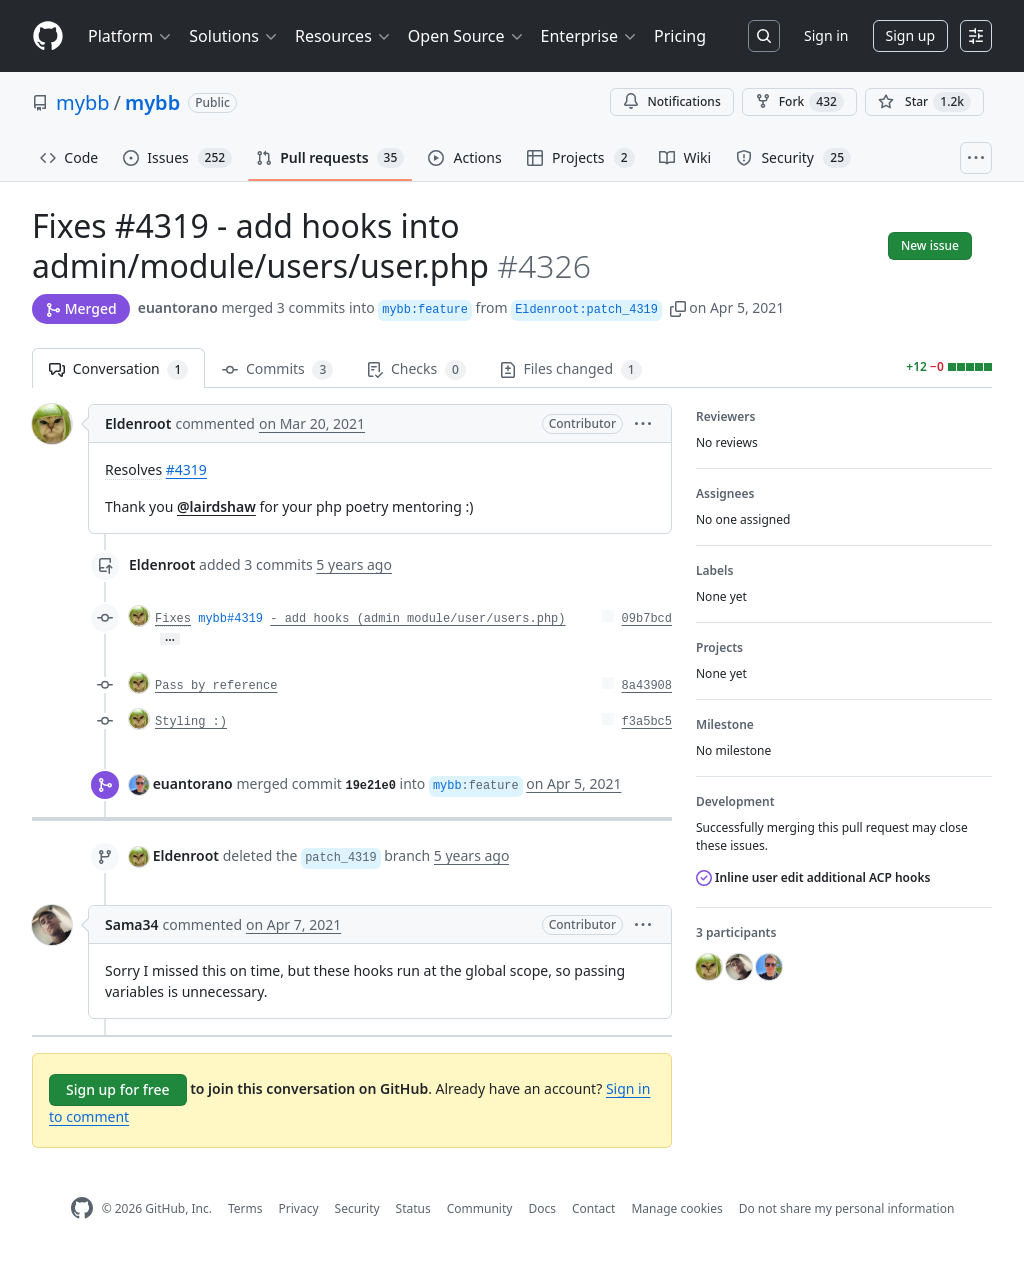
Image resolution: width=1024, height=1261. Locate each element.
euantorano (178, 307)
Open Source (466, 36)
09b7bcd (647, 619)
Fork (799, 102)
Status (413, 1208)
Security (357, 1208)
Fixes (173, 619)
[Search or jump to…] (764, 36)
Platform (130, 36)
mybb (83, 102)
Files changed (571, 369)
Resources (343, 36)
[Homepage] (48, 36)
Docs (542, 1208)
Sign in (826, 35)
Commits (277, 369)
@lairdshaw (216, 506)
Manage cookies (676, 1208)
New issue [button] (930, 245)
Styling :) (191, 722)
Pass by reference (216, 686)
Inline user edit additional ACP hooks (813, 877)
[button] (678, 307)
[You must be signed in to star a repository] (924, 102)
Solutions (234, 36)
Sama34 (132, 924)
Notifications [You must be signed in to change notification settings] (671, 101)
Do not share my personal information (847, 1208)
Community (480, 1208)
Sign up (910, 35)
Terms (245, 1208)
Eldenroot (138, 423)
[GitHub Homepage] (82, 1208)
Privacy (299, 1208)
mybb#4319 (230, 619)
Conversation (118, 369)
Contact (593, 1208)
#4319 (186, 469)
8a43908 (647, 686)
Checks (416, 369)
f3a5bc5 (647, 722)
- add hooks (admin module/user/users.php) (417, 619)
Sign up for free (118, 1089)
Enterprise (589, 36)
